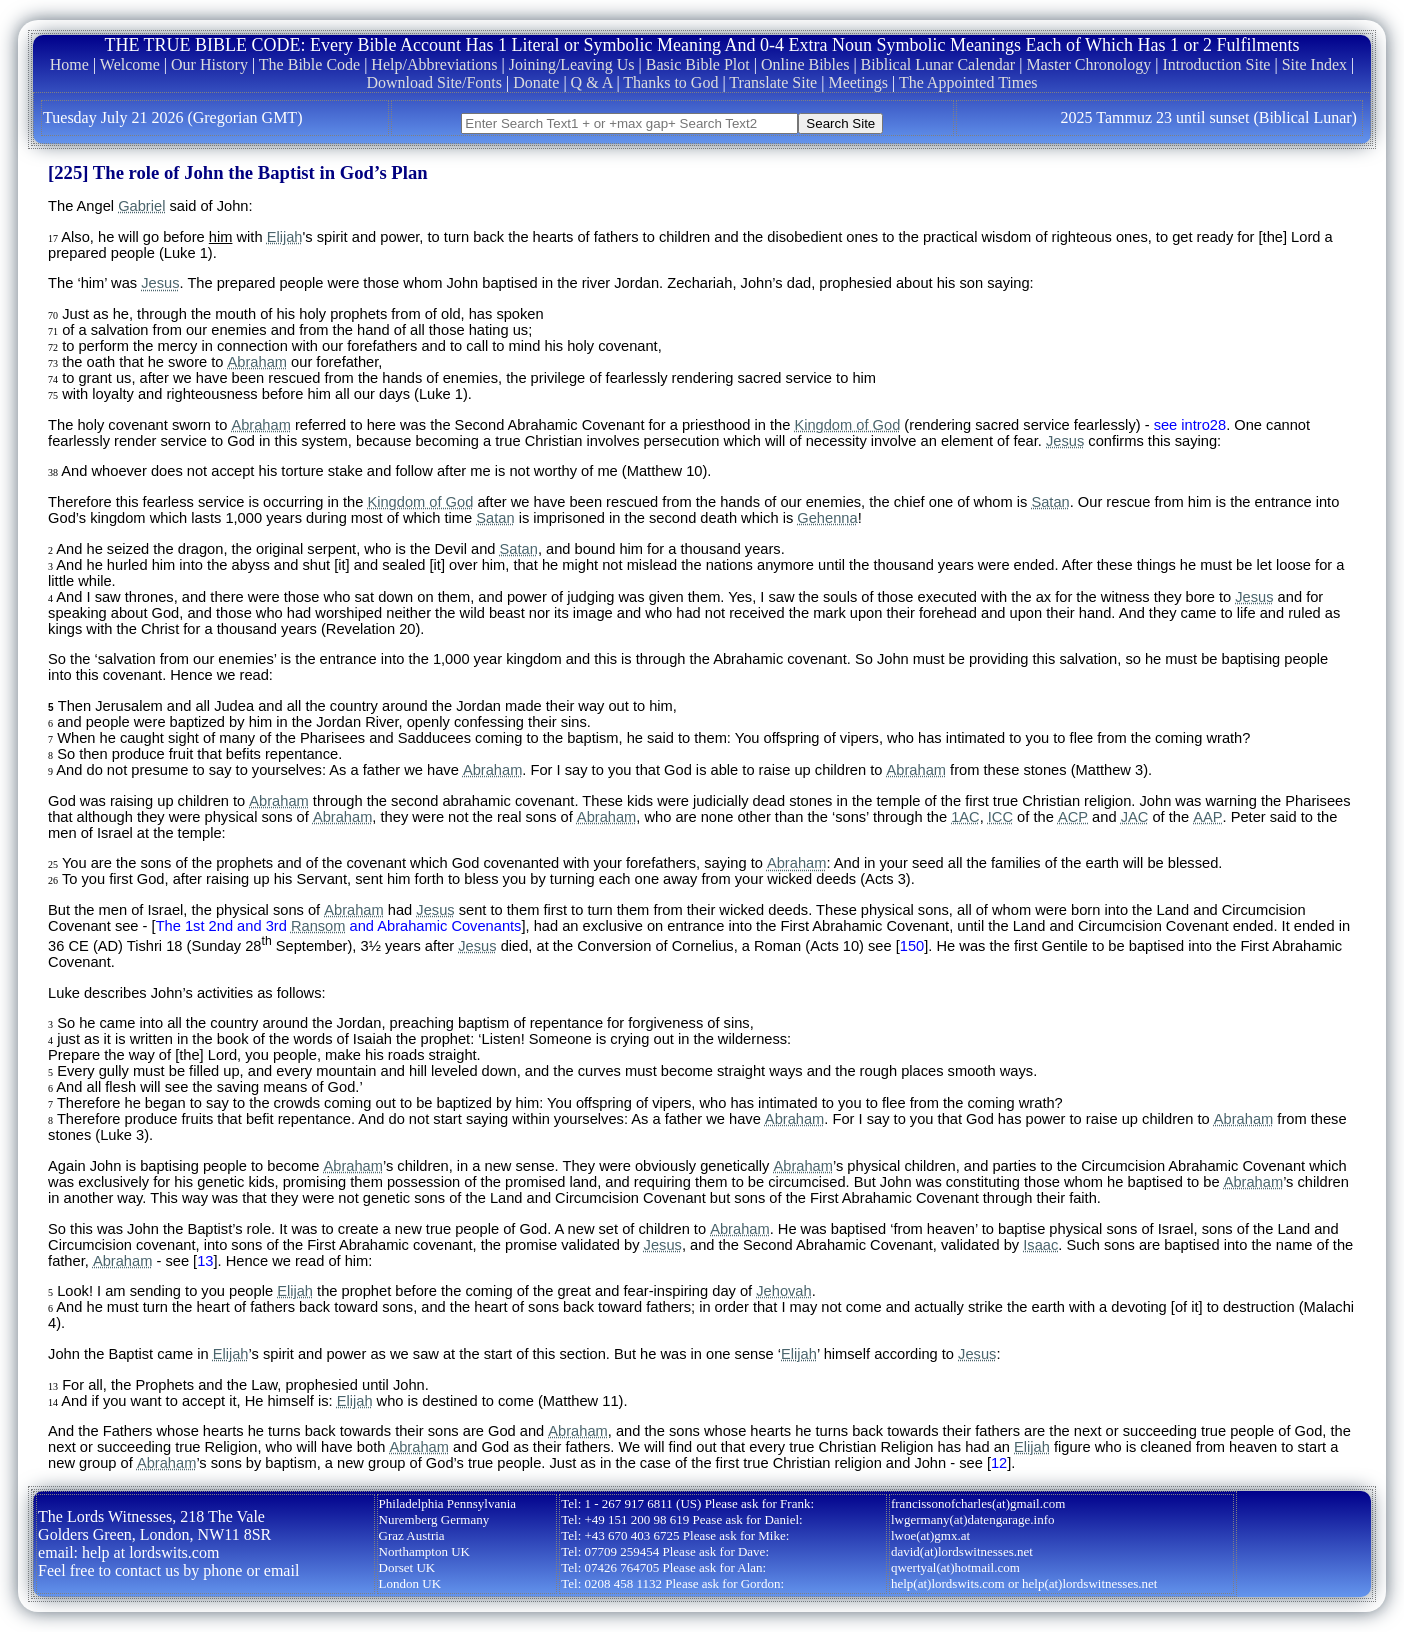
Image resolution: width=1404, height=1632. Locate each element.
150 (912, 946)
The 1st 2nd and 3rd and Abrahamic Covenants (339, 926)
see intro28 (1190, 425)
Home (69, 64)
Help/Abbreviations (434, 64)
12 (999, 1463)
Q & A (592, 82)
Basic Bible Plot (698, 64)
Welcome (130, 64)
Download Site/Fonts (434, 82)
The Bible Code (309, 64)
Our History (209, 64)
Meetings (858, 82)
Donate (536, 82)
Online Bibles (805, 64)
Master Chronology (1088, 64)
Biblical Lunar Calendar (938, 64)
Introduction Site (1216, 64)
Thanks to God (670, 82)
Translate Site (773, 82)
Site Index (1314, 64)
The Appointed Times (968, 82)
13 (205, 1261)
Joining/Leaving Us (572, 64)
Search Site (840, 123)
